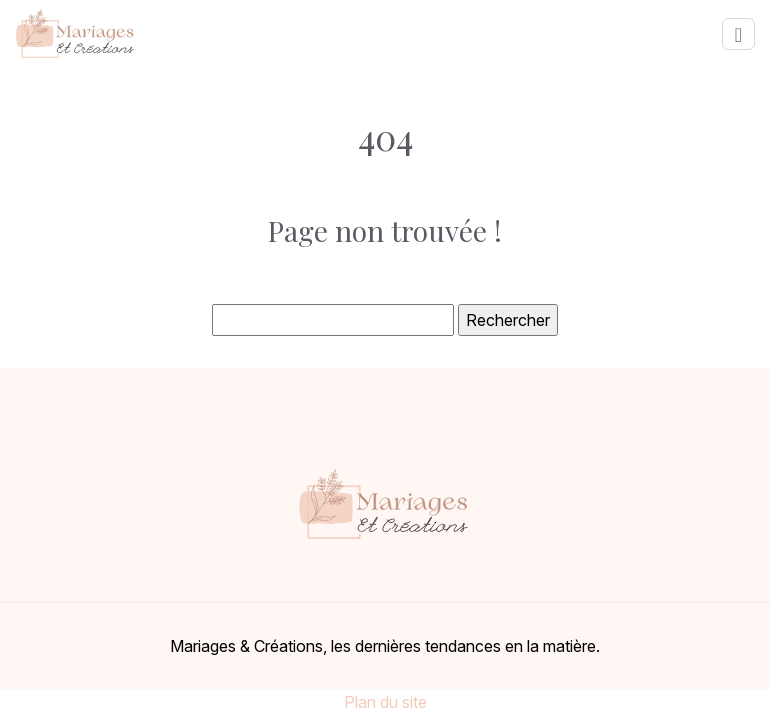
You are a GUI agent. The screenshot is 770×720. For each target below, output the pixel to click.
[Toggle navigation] (738, 34)
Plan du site (385, 702)
